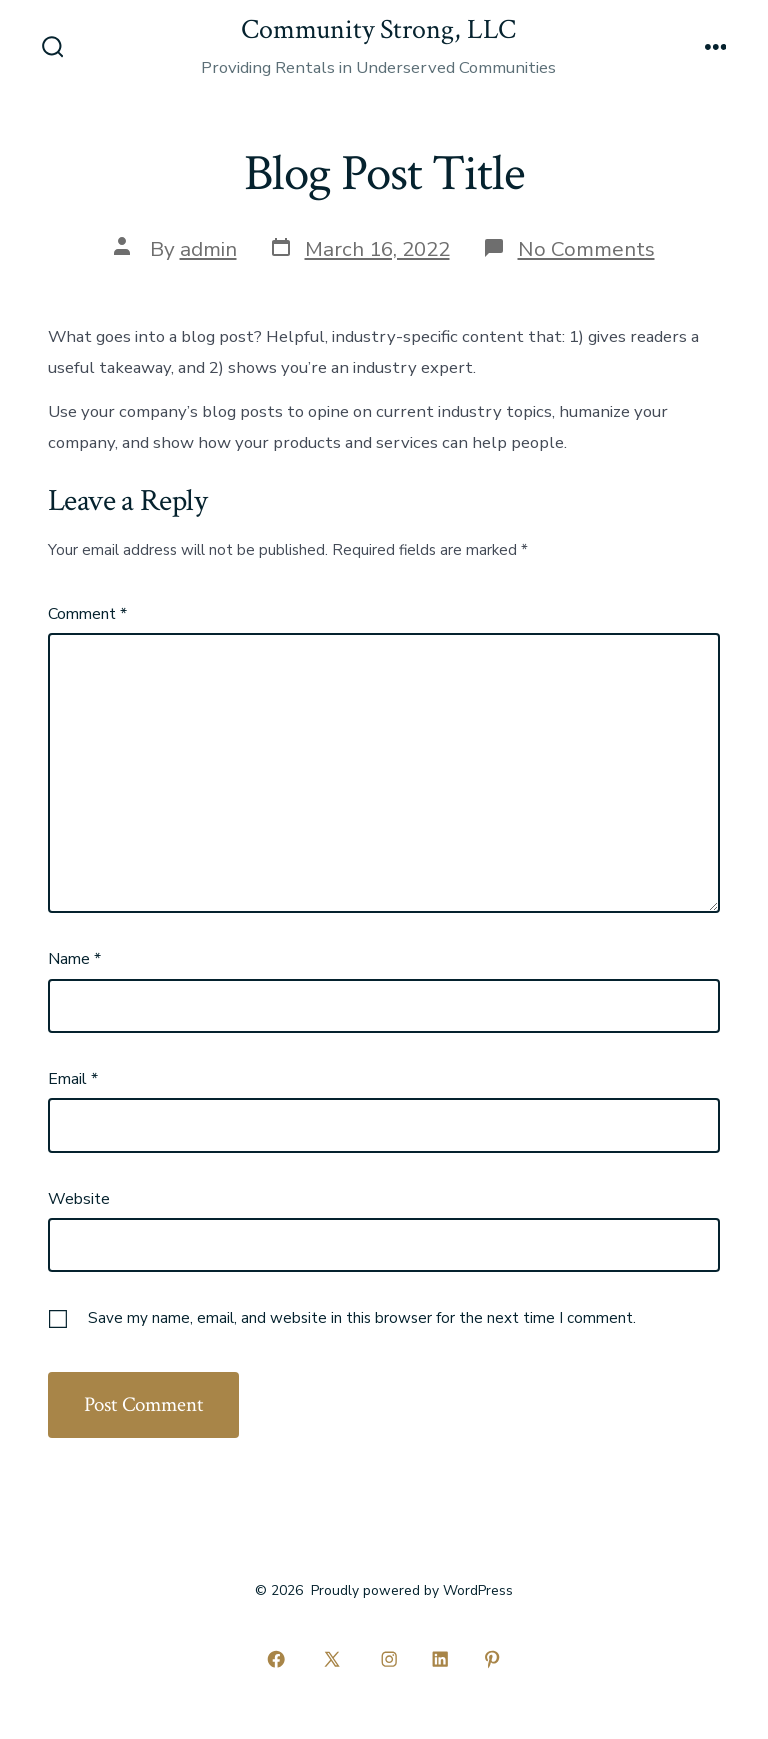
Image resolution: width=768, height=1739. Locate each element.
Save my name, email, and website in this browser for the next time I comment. (362, 1318)
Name (74, 959)
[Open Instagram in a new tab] (389, 1659)
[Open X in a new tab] (332, 1659)
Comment (87, 614)
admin (208, 249)
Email (73, 1079)
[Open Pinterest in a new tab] (492, 1659)
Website (79, 1199)
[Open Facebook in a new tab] (276, 1659)
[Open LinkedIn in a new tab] (441, 1659)
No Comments (586, 249)
